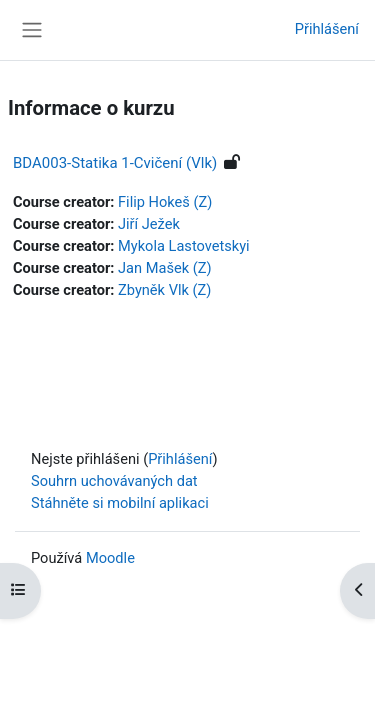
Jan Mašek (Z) (165, 268)
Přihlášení (327, 29)
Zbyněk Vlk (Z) (164, 290)
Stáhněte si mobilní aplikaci (120, 503)
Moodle (110, 558)
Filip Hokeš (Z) (165, 202)
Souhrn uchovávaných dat (114, 481)
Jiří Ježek (149, 224)
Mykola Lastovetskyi (184, 246)
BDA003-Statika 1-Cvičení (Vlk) (115, 163)
